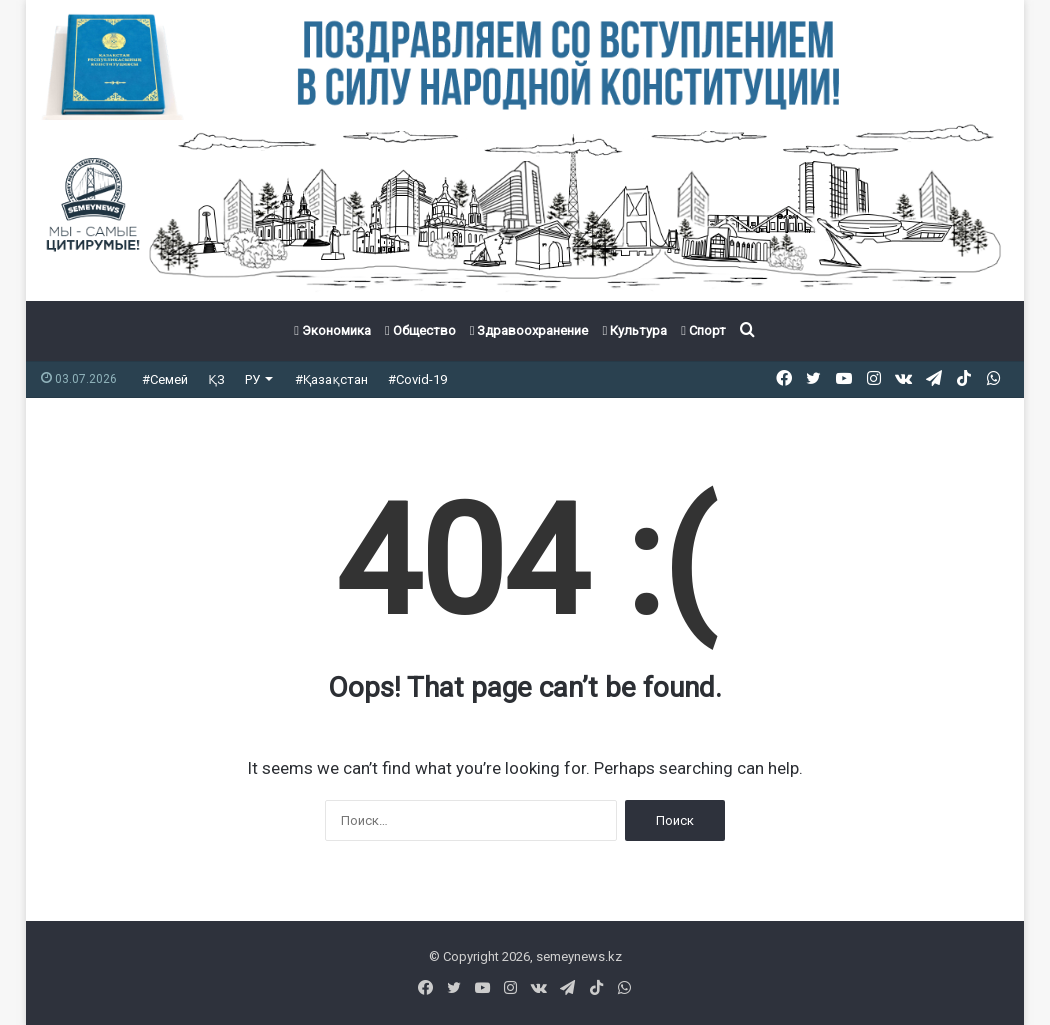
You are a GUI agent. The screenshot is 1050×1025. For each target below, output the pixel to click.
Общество (420, 330)
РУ (252, 379)
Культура (634, 330)
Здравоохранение (529, 330)
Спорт (703, 330)
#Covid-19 (417, 379)
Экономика (332, 330)
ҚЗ (216, 379)
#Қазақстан (331, 379)
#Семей (165, 379)
